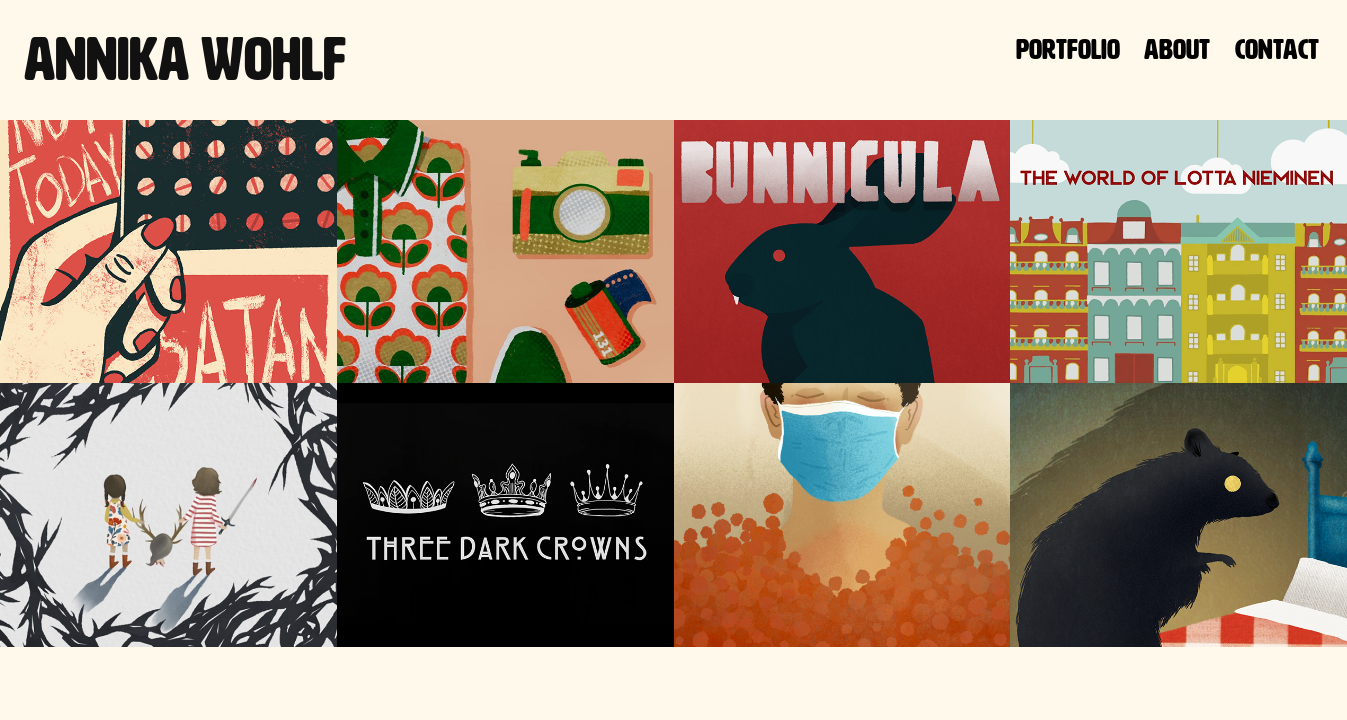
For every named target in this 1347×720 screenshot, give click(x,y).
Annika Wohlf (185, 59)
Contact (1277, 49)
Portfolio (1068, 49)
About (1177, 49)
